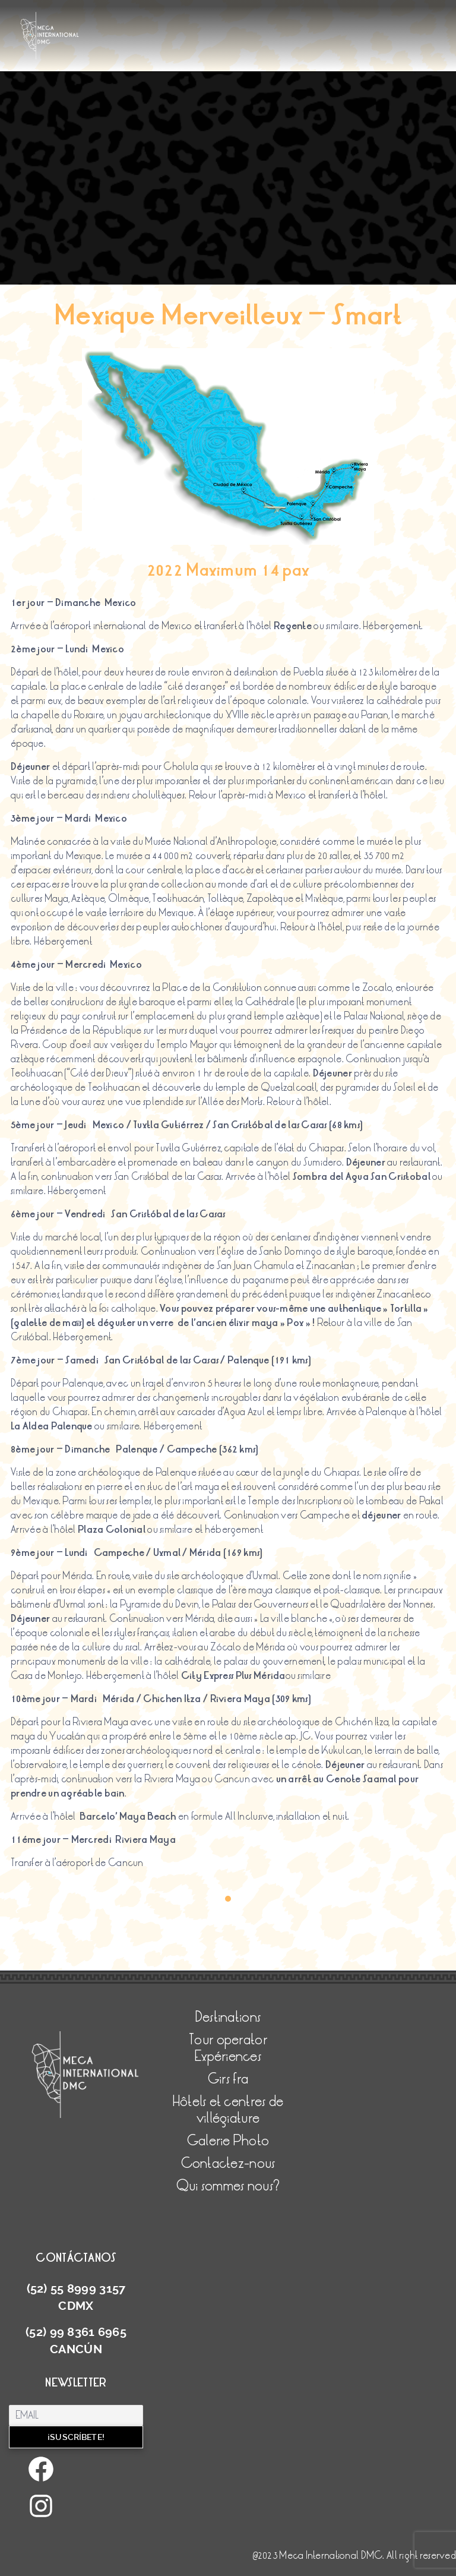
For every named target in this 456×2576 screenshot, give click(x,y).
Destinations (228, 2017)
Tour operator (228, 2040)
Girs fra (228, 2079)
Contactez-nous (228, 2163)
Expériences (228, 2056)
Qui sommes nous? (228, 2186)
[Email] (76, 2415)
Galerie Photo (228, 2141)
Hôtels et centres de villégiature (228, 2109)
